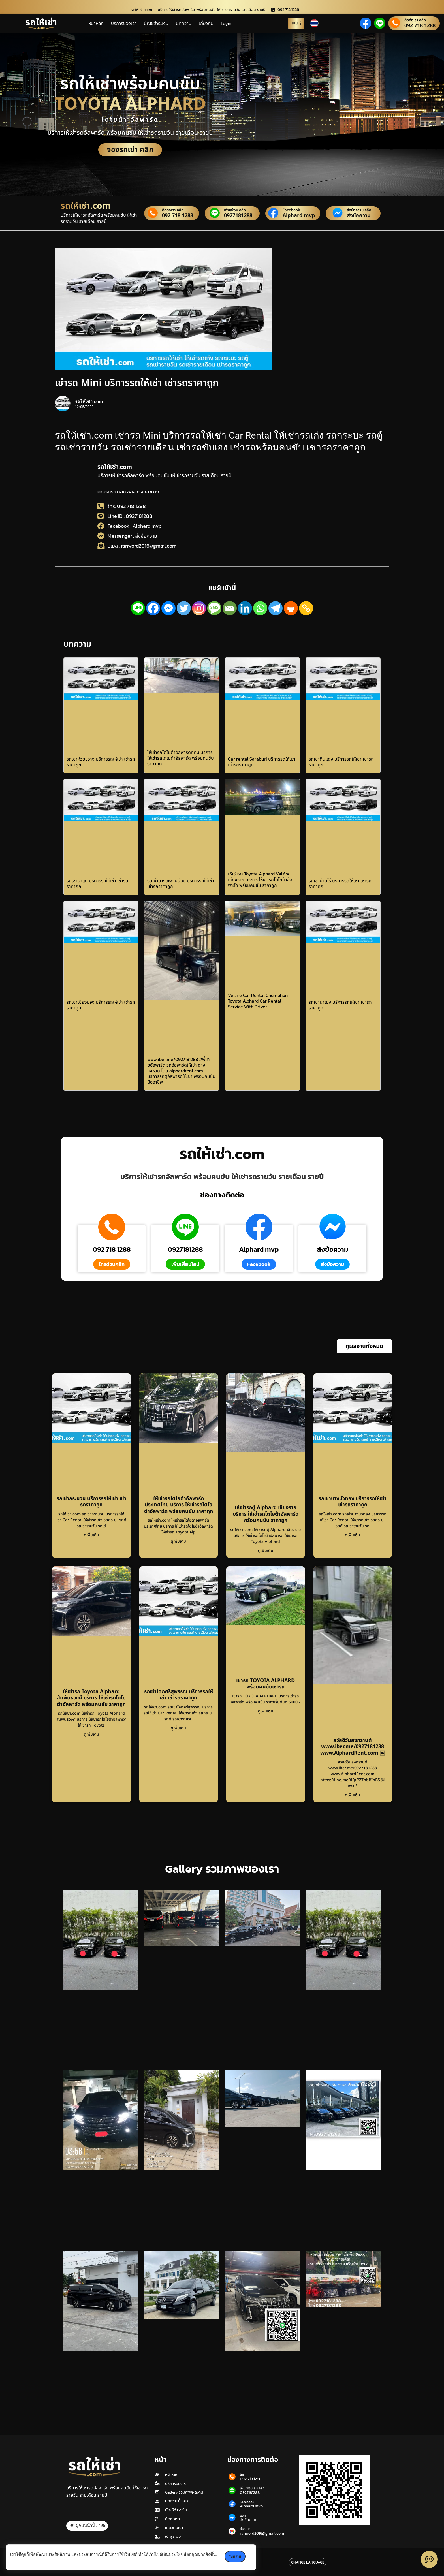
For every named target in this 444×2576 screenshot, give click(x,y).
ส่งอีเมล (245, 2529)
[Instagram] (199, 608)
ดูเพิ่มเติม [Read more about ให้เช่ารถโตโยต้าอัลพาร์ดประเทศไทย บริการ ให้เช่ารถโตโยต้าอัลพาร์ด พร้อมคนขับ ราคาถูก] (178, 1541)
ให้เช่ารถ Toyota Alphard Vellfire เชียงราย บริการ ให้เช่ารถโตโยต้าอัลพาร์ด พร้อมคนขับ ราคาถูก (260, 879)
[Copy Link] (306, 608)
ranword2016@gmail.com (262, 2534)
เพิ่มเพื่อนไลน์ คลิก (252, 2488)
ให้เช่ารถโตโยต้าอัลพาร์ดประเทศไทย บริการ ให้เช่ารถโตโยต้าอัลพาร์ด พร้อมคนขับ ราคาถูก (178, 1505)
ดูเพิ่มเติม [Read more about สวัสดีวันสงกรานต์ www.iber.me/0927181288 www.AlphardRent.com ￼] (352, 1795)
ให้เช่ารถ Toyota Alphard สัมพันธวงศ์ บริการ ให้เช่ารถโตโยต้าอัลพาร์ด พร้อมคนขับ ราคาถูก (91, 1698)
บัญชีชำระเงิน (156, 23)
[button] (364, 1346)
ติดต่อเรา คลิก (415, 20)
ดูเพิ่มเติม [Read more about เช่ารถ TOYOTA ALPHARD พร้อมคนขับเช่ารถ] (265, 1711)
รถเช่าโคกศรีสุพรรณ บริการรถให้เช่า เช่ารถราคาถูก (178, 1695)
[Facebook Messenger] (168, 608)
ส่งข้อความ (359, 215)
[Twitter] (184, 608)
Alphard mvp (298, 215)
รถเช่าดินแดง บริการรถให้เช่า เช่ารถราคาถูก (341, 761)
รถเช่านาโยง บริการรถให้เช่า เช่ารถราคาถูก (340, 1005)
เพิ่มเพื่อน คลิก (235, 210)
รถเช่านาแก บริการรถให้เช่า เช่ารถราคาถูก (97, 883)
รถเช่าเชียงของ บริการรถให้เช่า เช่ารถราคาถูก (101, 1005)
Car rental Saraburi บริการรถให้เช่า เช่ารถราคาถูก (261, 761)
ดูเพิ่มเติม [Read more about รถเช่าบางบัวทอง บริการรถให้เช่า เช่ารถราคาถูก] (352, 1535)
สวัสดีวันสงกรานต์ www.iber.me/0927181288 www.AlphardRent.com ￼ (352, 1746)
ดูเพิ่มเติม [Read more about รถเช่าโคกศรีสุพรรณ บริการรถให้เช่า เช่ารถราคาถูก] (178, 1728)
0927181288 (238, 215)
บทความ (183, 23)
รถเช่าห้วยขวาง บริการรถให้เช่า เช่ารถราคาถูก (101, 761)
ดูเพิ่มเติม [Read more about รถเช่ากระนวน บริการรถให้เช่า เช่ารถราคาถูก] (91, 1535)
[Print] (291, 608)
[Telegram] (275, 608)
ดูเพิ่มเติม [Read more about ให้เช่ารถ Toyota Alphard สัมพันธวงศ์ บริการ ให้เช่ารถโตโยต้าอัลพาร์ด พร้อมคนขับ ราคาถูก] (91, 1734)
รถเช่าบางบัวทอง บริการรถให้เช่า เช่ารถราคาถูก (353, 1502)
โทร (242, 2474)
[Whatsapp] (260, 608)
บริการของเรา (123, 23)
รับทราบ (235, 2556)
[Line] (138, 608)
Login (226, 23)
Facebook (291, 210)
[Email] (230, 608)
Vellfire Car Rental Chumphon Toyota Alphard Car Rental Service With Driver (258, 1001)
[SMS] (214, 608)
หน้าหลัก (96, 23)
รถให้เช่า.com (114, 466)
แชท (243, 2515)
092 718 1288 (420, 25)
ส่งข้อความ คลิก (359, 210)
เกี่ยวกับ (206, 23)
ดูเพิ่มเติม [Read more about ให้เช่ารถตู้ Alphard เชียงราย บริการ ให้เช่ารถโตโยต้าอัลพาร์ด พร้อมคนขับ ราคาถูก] (265, 1551)
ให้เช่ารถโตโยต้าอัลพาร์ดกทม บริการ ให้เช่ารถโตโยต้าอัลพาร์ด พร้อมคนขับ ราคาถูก (180, 758)
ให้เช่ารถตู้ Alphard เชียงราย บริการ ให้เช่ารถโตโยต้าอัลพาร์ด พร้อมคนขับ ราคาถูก (265, 1514)
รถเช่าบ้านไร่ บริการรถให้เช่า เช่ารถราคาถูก (340, 883)
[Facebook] (153, 608)
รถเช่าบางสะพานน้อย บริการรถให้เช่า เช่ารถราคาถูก (180, 883)
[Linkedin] (245, 608)
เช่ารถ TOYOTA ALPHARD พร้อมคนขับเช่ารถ (265, 1684)
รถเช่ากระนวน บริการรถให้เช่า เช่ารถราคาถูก (91, 1502)
